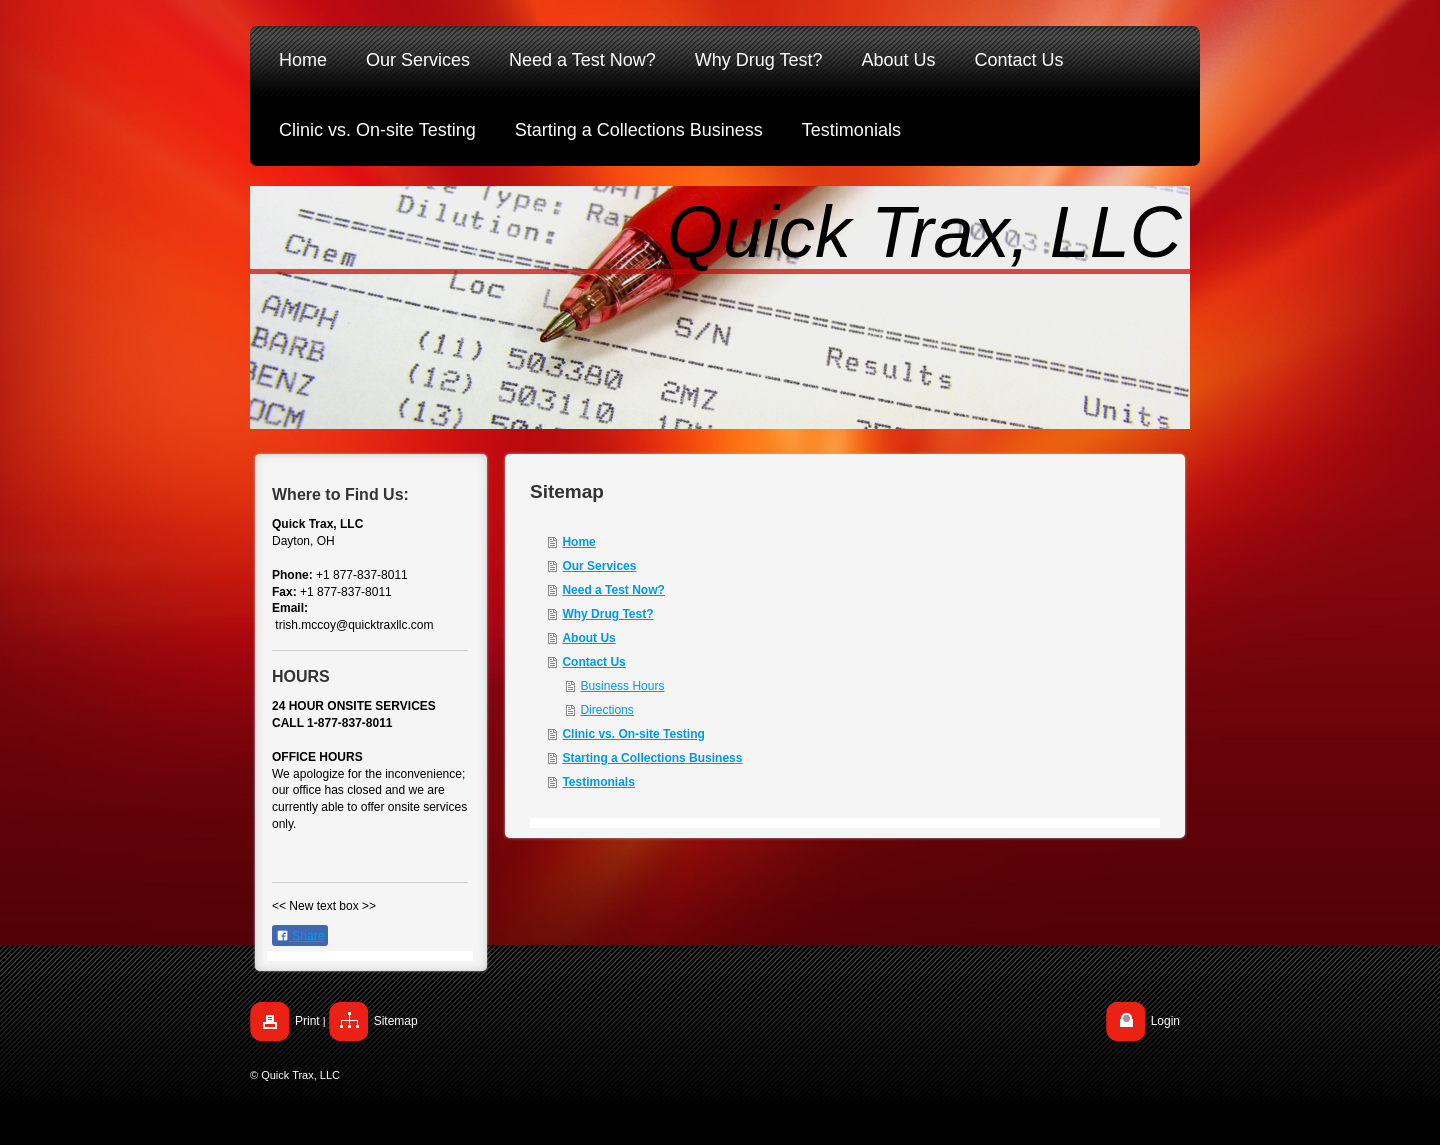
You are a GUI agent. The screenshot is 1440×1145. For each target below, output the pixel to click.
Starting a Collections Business (652, 758)
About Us (588, 638)
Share (300, 936)
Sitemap (396, 1021)
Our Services (599, 566)
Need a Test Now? (613, 590)
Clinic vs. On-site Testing (633, 734)
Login (1165, 1021)
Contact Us (593, 662)
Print (307, 1021)
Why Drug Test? (607, 614)
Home (578, 542)
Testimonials (598, 782)
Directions (606, 710)
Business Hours (622, 686)
